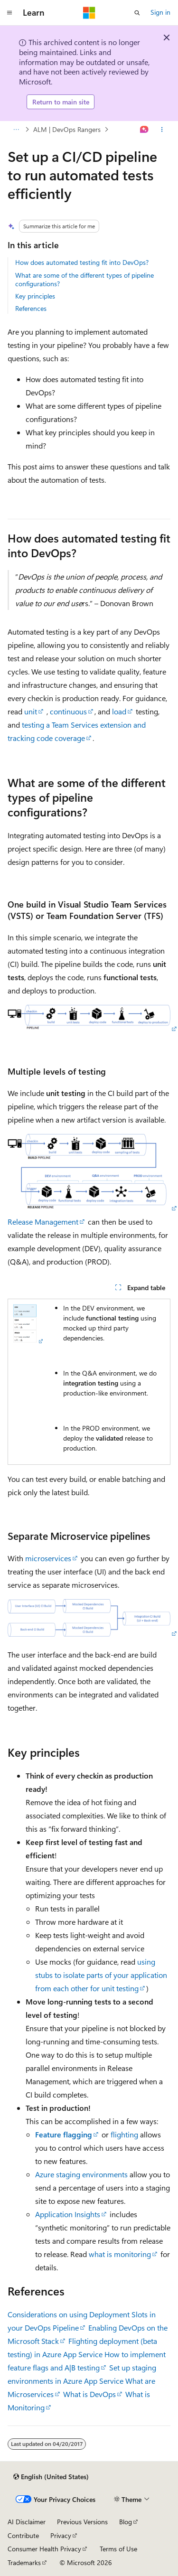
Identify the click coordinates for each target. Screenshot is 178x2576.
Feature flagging (63, 2134)
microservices (48, 1558)
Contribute (23, 2535)
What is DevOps (89, 2394)
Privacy (60, 2535)
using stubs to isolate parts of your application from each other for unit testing (101, 1975)
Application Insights (67, 2214)
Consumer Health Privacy (44, 2548)
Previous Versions (82, 2521)
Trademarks (24, 2562)
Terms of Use (118, 2548)
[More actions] (162, 129)
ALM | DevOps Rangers (67, 129)
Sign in (160, 12)
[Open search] (137, 12)
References (31, 308)
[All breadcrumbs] (16, 129)
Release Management (43, 1222)
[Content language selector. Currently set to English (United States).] (51, 2476)
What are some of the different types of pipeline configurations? (84, 279)
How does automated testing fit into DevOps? (82, 262)
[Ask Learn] (144, 129)
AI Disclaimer (27, 2521)
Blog (125, 2521)
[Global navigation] (9, 12)
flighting (124, 2134)
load (119, 711)
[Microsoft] (89, 13)
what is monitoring (120, 2254)
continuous (68, 711)
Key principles (35, 295)
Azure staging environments (81, 2174)
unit (30, 711)
